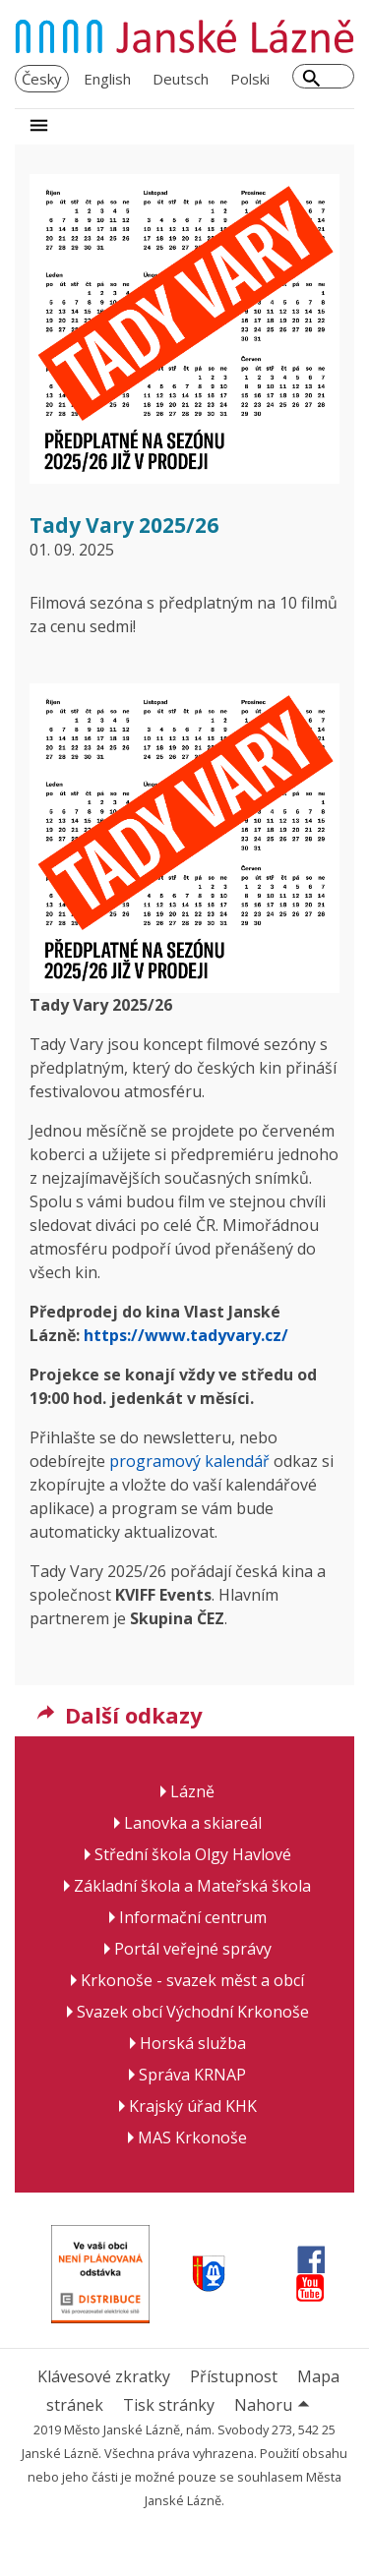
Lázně (192, 1791)
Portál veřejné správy (193, 1949)
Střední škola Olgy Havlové (192, 1854)
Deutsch (181, 78)
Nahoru (274, 2405)
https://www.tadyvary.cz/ (186, 1335)
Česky (42, 78)
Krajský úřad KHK (193, 2106)
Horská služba (193, 2043)
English (107, 78)
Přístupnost (233, 2376)
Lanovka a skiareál (193, 1823)
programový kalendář (189, 1461)
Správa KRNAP (192, 2074)
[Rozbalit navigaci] (39, 127)
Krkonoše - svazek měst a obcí (192, 1980)
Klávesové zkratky (103, 2376)
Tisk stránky (169, 2405)
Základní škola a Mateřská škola (192, 1886)
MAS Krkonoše (192, 2137)
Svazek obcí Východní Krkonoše (193, 2011)
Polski (250, 78)
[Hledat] (311, 81)
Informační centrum (193, 1917)
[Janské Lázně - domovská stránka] (184, 36)
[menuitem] (42, 79)
